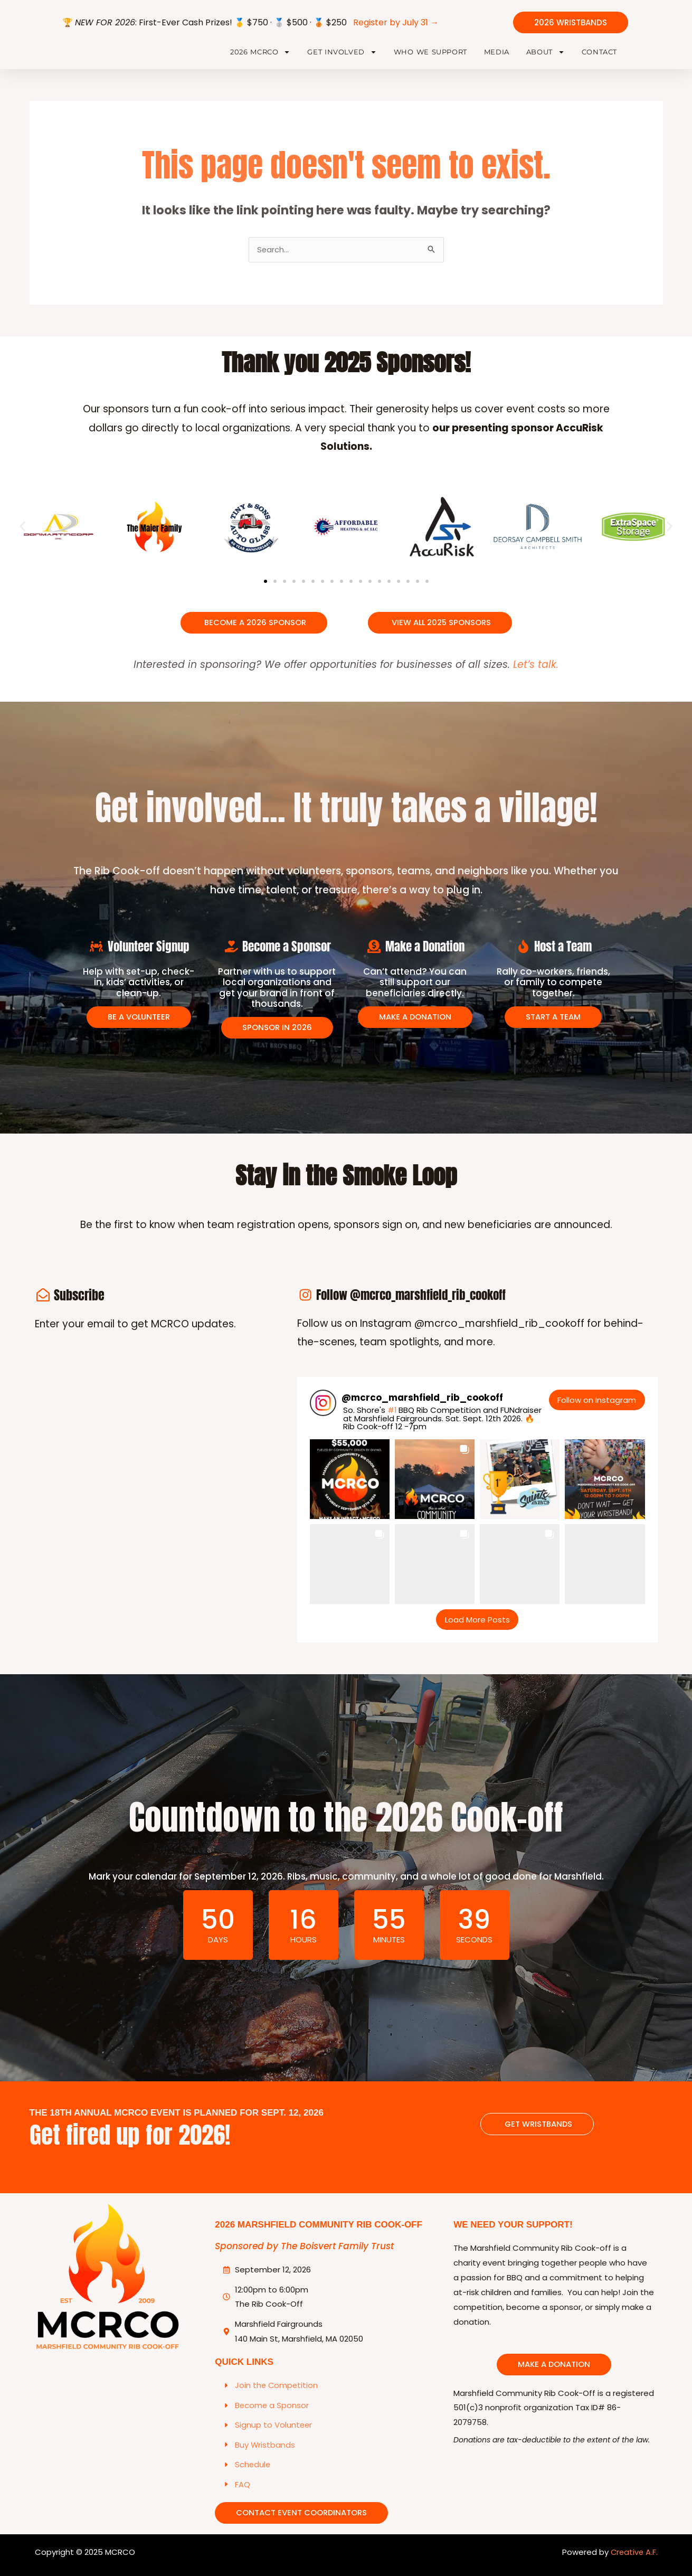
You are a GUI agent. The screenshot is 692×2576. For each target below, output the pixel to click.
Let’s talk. (535, 675)
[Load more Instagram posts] (477, 1631)
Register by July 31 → (396, 22)
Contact (599, 56)
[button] (22, 537)
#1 (392, 1422)
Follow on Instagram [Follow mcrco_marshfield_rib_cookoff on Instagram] (596, 1411)
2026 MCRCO (260, 56)
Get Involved (342, 56)
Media (496, 56)
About (545, 56)
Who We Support (430, 56)
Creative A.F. (633, 2564)
